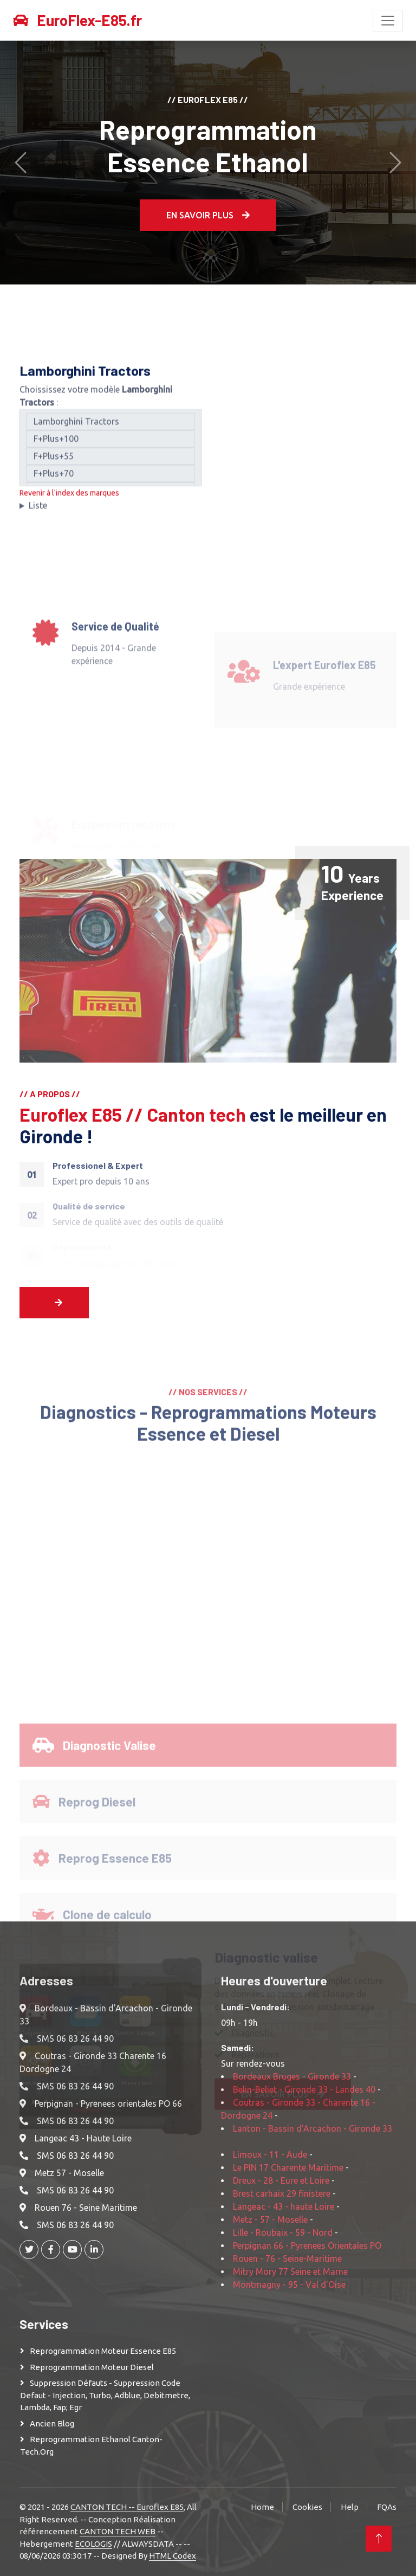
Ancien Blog (52, 2423)
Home (262, 2507)
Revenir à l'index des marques (69, 502)
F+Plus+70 (110, 482)
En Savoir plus (208, 215)
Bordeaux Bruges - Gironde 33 (292, 2076)
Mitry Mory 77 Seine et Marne (290, 2271)
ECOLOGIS (93, 2543)
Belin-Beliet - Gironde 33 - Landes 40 (304, 2089)
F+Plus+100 (110, 448)
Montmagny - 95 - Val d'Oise (289, 2284)
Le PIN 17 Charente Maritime (288, 2167)
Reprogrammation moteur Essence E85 (103, 2350)
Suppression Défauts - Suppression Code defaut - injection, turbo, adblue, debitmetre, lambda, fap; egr (105, 2395)
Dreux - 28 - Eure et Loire (281, 2180)
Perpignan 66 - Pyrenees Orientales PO (307, 2245)
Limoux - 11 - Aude (270, 2154)
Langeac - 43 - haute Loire (283, 2206)
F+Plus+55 (110, 465)
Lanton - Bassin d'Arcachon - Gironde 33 (312, 2128)
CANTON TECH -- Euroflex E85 (127, 2507)
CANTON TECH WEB (117, 2531)
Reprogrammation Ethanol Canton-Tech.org (91, 2445)
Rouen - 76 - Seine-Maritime (287, 2258)
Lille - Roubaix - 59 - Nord (283, 2232)
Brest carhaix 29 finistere (281, 2193)
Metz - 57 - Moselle (270, 2219)
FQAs (386, 2507)
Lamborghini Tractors (110, 430)
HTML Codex (172, 2555)
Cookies (307, 2507)
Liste (38, 515)
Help (350, 2507)
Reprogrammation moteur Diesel (92, 2367)
